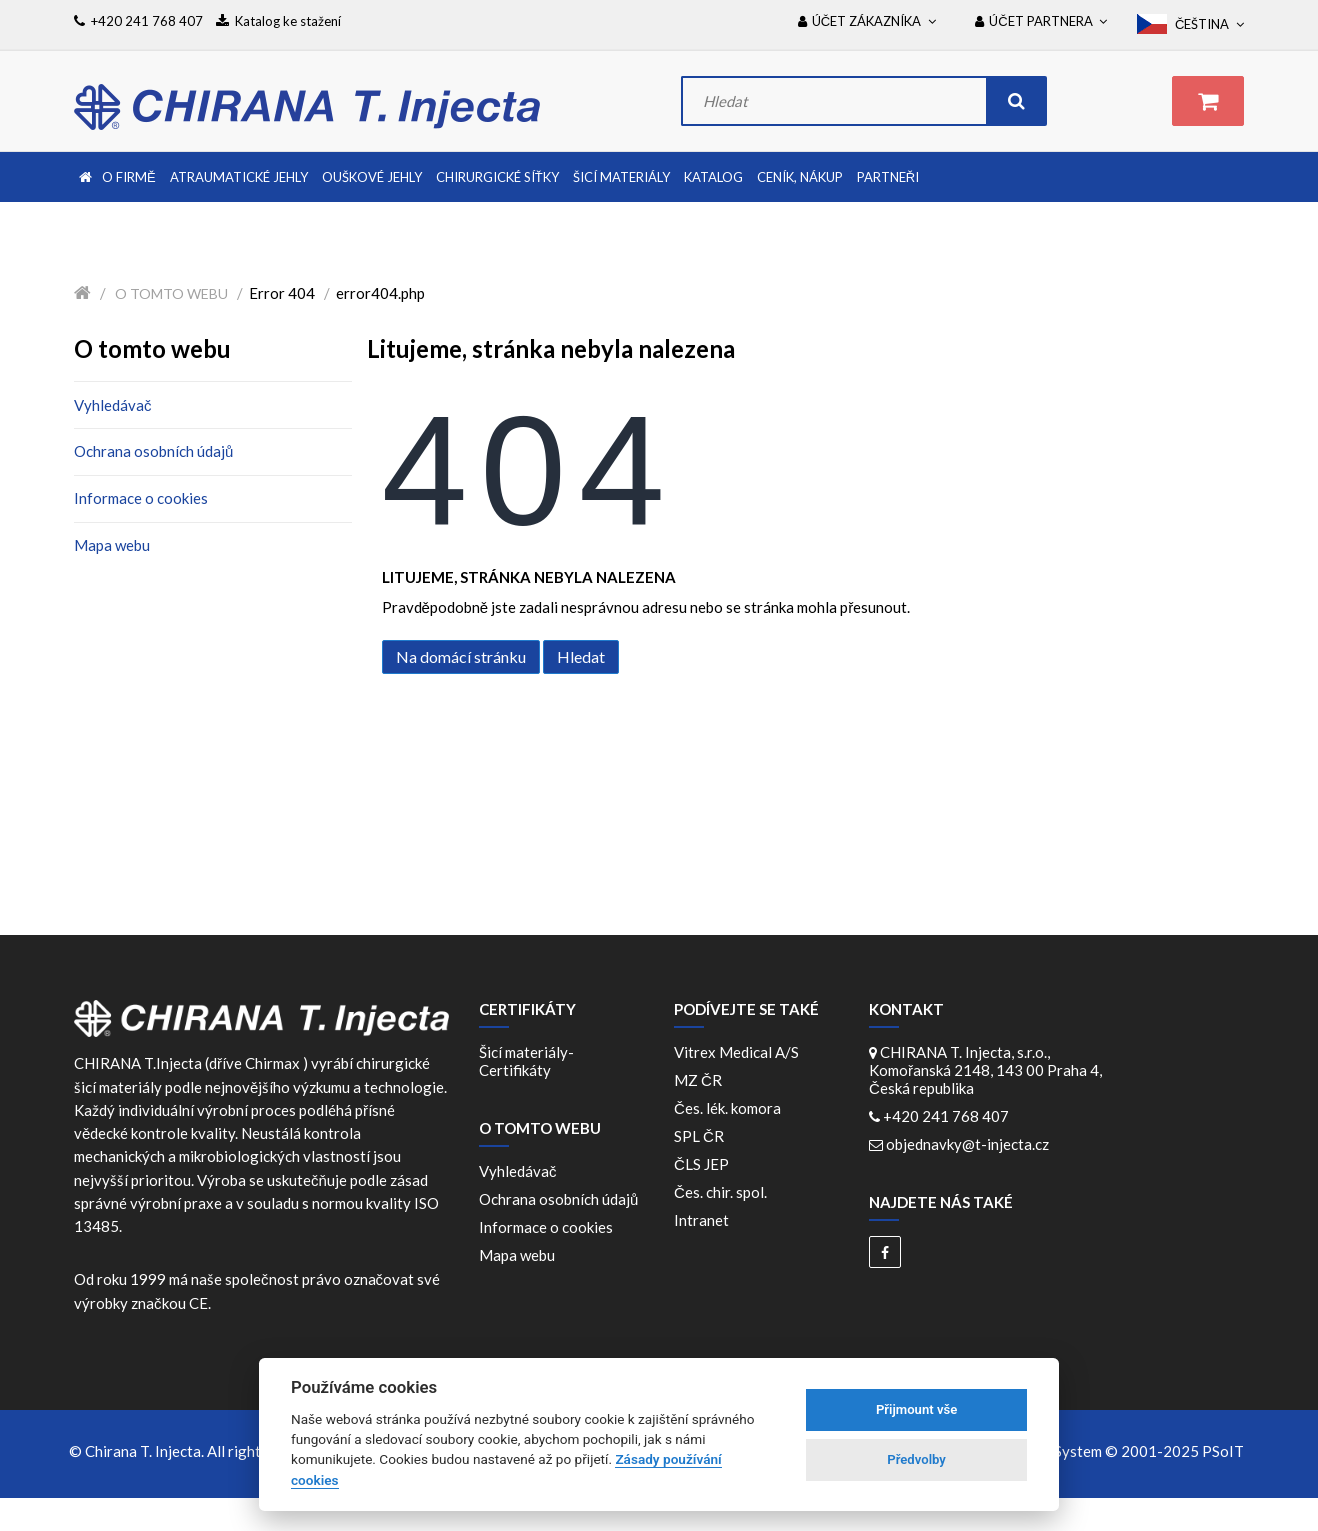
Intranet (701, 1220)
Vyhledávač (113, 405)
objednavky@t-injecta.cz (967, 1144)
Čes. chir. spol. (723, 1192)
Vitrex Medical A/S (739, 1052)
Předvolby (916, 1459)
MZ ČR (701, 1080)
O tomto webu (171, 293)
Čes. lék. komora (730, 1108)
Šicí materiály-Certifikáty (526, 1061)
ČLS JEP (704, 1164)
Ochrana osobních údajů (153, 451)
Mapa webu (112, 545)
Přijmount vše (916, 1409)
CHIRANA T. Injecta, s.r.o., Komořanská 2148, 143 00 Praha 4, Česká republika (985, 1070)
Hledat (581, 656)
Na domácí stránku (461, 656)
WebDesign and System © (1094, 1451)
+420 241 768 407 (946, 1116)
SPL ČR (702, 1136)
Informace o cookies (141, 498)
